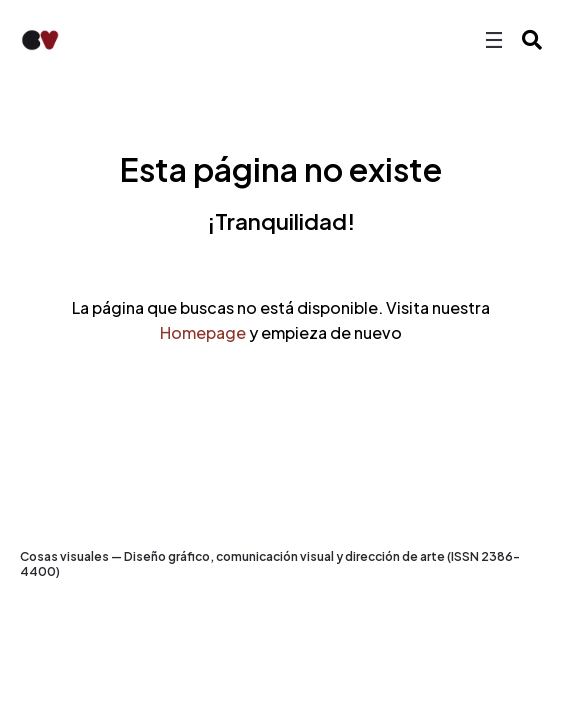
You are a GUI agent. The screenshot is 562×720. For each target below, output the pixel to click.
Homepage (203, 332)
